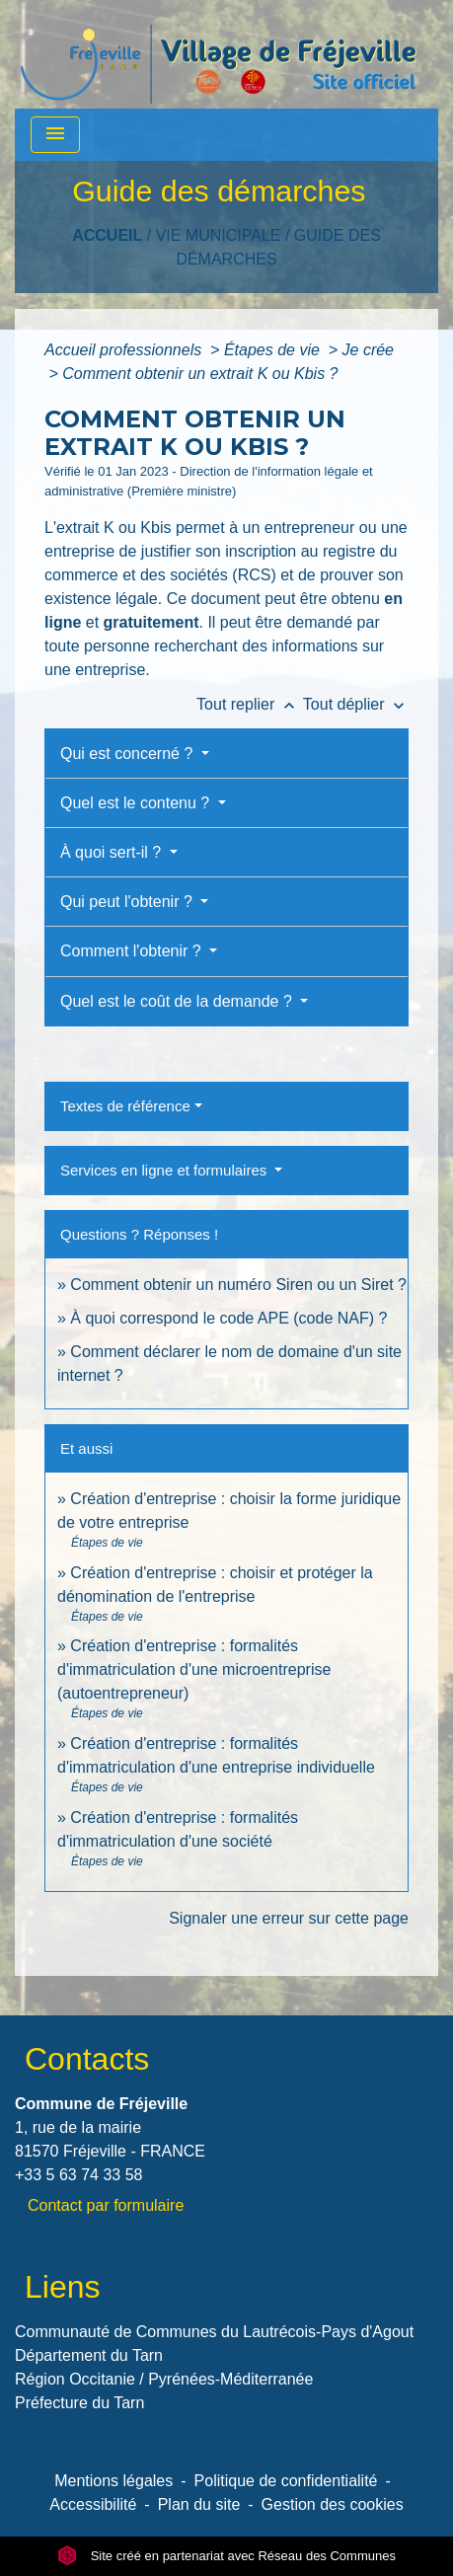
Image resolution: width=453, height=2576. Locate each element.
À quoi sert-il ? (113, 852)
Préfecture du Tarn (79, 2402)
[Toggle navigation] (55, 134)
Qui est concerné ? (128, 753)
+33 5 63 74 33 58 (78, 2174)
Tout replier (249, 704)
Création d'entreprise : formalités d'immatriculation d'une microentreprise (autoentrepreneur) (194, 1669)
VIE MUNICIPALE (218, 235)
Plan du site (199, 2504)
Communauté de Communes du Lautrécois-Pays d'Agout (214, 2331)
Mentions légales (113, 2480)
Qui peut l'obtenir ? (128, 901)
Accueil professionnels (125, 349)
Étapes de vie (274, 349)
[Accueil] (218, 54)
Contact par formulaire (106, 2205)
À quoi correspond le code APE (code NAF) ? (228, 1318)
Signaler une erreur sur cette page (289, 1918)
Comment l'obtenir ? (132, 951)
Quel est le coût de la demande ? (178, 1001)
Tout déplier (356, 704)
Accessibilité (92, 2504)
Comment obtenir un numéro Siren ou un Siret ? (238, 1284)
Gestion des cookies (333, 2504)
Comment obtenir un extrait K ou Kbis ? (200, 373)
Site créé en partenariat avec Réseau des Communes (226, 2555)
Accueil (107, 235)
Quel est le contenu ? (137, 803)
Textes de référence (125, 1106)
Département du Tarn (89, 2355)
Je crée (368, 349)
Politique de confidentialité (286, 2480)
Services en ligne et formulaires (165, 1170)
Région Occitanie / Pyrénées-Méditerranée (164, 2379)
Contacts (87, 2059)
